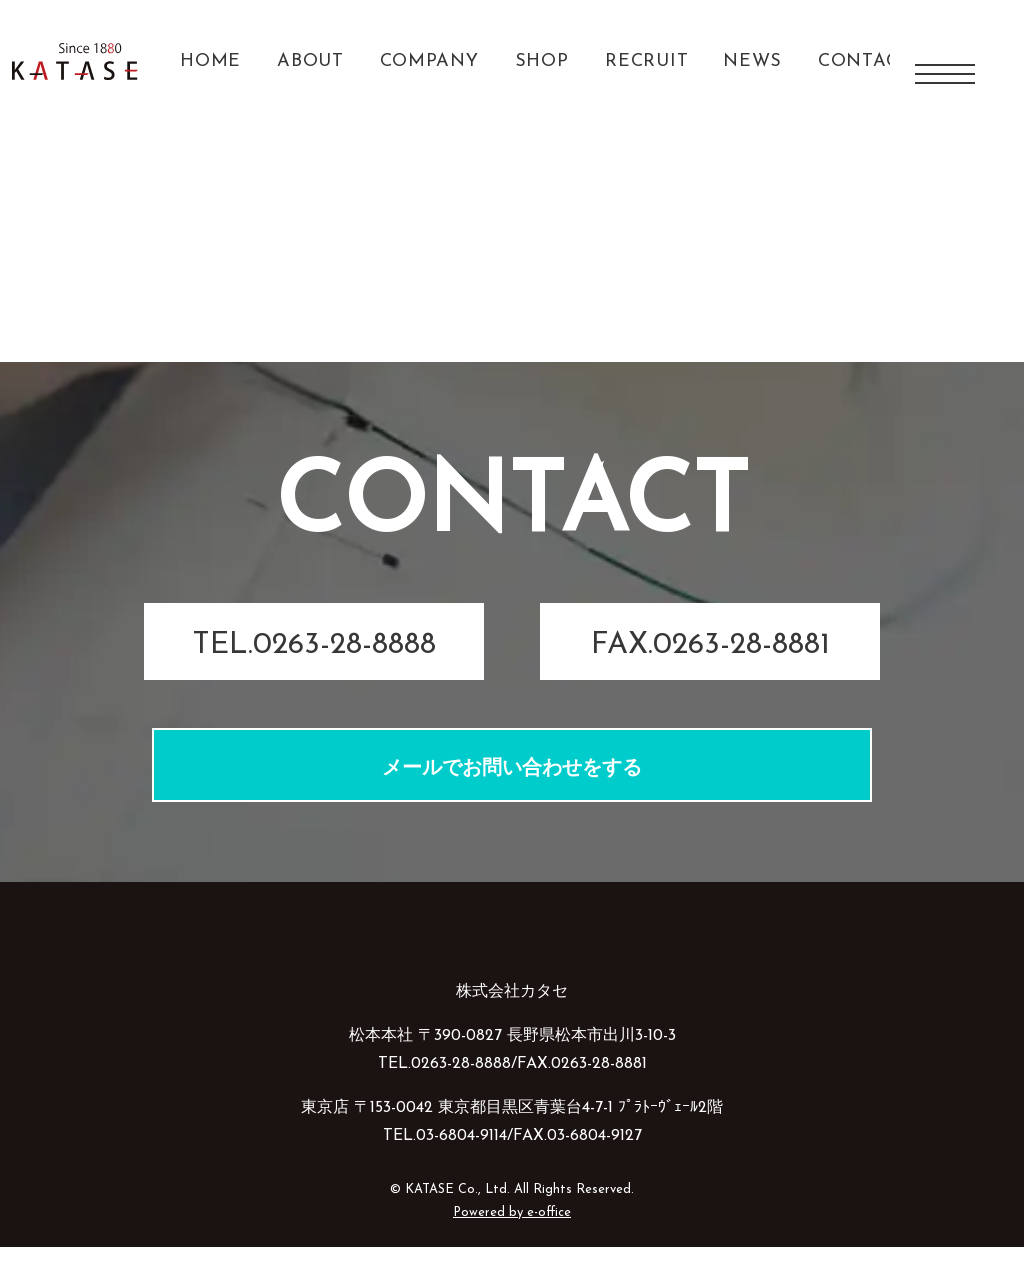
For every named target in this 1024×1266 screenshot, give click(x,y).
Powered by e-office (512, 1231)
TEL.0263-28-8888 (314, 665)
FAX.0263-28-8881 (710, 665)
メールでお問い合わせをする (512, 789)
